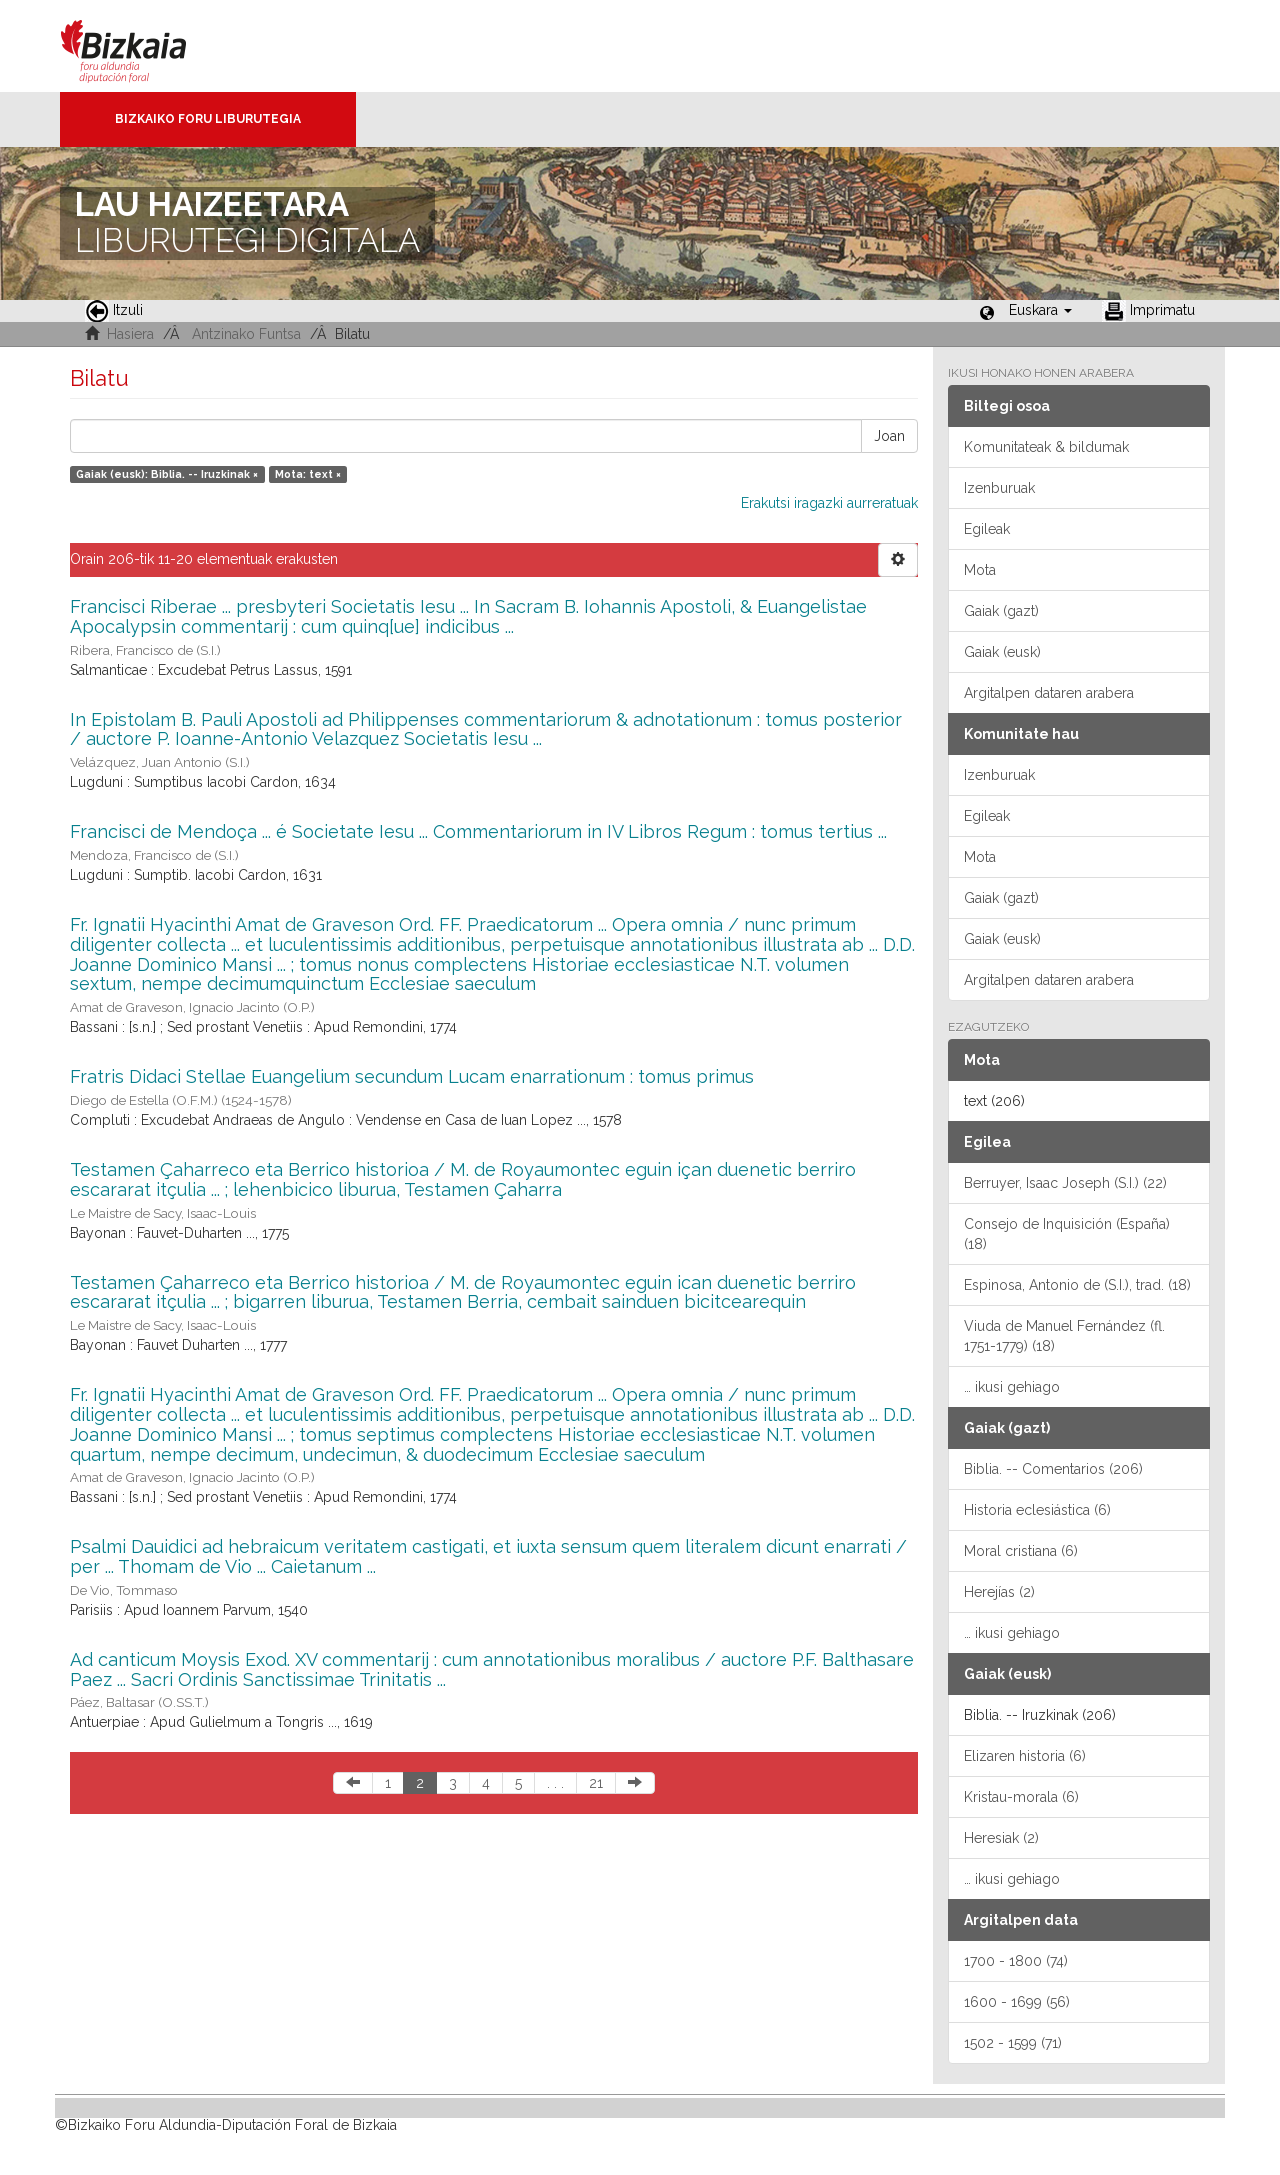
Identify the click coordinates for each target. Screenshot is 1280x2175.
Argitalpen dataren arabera (1049, 693)
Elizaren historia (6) (1025, 1756)
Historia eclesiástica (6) (1037, 1510)
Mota (980, 570)
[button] (1040, 310)
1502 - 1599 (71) (1013, 2043)
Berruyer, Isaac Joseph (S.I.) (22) (1065, 1183)
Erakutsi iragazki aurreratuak (829, 503)
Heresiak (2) (1001, 1838)
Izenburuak (999, 488)
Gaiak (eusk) (1002, 652)
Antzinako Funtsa (246, 334)
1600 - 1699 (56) (1017, 2002)
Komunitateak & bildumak (1046, 447)
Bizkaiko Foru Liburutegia (208, 119)
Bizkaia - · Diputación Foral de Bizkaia (144, 46)
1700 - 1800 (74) (1016, 1961)
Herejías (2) (999, 1592)
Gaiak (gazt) (1001, 611)
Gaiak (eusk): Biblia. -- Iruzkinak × (167, 474)
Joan (889, 436)
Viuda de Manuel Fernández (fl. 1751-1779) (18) (1064, 1336)
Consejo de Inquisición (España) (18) (1067, 1234)
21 (596, 1783)
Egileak (987, 529)
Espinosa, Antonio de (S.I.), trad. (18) (1077, 1285)
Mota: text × (308, 474)
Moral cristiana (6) (1021, 1551)
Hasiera (130, 334)
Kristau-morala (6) (1021, 1797)
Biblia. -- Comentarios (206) (1053, 1469)
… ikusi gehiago (1012, 1387)
